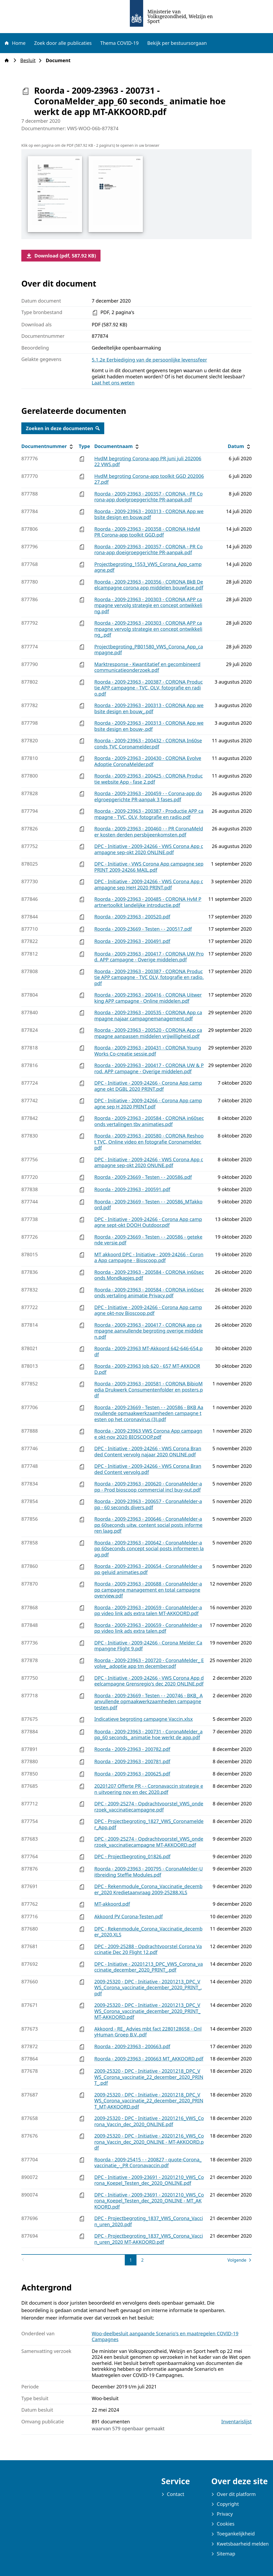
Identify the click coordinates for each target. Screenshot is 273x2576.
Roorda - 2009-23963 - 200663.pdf (132, 2046)
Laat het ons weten (113, 382)
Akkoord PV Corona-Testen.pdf (128, 1916)
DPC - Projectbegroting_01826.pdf (132, 1856)
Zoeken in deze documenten (63, 428)
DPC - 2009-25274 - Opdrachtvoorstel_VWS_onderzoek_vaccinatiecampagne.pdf (148, 1806)
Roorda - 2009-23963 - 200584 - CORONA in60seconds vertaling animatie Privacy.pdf (149, 1292)
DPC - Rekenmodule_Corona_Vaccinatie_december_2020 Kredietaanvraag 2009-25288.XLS (148, 1889)
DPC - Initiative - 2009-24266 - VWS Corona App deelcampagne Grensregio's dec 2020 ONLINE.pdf (149, 1681)
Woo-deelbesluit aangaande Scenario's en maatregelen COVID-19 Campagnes (165, 2336)
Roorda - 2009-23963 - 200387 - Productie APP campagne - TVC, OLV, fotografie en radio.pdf (148, 814)
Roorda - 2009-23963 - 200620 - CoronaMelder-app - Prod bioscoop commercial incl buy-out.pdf (148, 1486)
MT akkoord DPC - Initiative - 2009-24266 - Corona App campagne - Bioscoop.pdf (148, 1257)
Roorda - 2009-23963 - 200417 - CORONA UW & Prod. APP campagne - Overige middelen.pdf (149, 1068)
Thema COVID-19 (119, 43)
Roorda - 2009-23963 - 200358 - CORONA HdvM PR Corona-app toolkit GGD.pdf (147, 532)
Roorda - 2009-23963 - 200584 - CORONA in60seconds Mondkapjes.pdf (149, 1275)
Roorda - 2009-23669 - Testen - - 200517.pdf (143, 929)
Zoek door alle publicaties (63, 43)
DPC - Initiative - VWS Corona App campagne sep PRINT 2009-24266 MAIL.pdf (148, 867)
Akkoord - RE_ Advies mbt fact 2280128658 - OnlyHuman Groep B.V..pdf (148, 2032)
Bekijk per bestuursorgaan (177, 43)
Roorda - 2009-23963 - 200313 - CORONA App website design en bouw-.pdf (149, 726)
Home (15, 43)
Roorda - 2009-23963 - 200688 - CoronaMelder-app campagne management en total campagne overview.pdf (148, 1589)
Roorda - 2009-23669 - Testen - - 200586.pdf (143, 1177)
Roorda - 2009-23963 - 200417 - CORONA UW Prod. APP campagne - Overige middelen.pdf (149, 956)
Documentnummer (47, 446)
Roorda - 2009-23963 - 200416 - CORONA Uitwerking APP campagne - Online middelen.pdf (148, 998)
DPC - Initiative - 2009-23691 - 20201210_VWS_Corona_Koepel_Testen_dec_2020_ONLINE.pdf (149, 2180)
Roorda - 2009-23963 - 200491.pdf (132, 941)
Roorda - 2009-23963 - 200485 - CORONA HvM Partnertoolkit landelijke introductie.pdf (148, 902)
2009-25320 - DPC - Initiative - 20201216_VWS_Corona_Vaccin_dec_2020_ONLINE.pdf (149, 2121)
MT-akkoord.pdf (112, 1904)
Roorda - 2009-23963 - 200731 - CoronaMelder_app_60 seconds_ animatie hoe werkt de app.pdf (148, 1734)
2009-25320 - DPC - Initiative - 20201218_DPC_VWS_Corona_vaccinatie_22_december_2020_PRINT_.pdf (148, 2077)
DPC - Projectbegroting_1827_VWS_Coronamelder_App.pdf (149, 1824)
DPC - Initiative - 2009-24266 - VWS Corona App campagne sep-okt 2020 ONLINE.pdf (148, 849)
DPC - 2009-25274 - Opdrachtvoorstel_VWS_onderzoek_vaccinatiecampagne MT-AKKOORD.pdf (148, 1842)
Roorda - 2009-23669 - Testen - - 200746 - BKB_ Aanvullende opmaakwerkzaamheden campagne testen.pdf (148, 1701)
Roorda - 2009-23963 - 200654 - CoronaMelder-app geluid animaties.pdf (148, 1569)
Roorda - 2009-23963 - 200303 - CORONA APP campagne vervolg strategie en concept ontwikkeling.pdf (148, 605)
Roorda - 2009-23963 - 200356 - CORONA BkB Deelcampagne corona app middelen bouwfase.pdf (148, 584)
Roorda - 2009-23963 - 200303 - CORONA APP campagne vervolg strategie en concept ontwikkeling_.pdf (148, 629)
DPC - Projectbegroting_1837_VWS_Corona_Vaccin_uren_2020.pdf (148, 2221)
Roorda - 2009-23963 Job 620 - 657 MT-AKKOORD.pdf (147, 1369)
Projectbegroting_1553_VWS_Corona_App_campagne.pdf (148, 567)
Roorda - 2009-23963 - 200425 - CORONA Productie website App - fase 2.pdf (148, 778)
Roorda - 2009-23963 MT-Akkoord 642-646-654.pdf (148, 1351)
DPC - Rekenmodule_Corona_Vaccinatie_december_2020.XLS (148, 1931)
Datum (239, 446)
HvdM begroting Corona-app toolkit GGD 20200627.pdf (149, 479)
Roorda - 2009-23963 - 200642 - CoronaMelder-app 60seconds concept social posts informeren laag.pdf (149, 1548)
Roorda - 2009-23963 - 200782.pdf (132, 1749)
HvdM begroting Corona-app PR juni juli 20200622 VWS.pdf (148, 461)
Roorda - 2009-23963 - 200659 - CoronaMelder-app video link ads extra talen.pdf (148, 1628)
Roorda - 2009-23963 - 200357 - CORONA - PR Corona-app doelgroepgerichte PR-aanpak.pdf (148, 496)
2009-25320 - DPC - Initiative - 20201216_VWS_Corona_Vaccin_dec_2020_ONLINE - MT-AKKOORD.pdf (149, 2142)
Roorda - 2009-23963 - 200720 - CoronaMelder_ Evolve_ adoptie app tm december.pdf (149, 1663)
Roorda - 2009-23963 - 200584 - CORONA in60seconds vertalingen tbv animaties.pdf (149, 1121)
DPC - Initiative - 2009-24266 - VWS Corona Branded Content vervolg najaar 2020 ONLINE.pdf (147, 1451)
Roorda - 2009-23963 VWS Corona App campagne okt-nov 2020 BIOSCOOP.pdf (148, 1434)
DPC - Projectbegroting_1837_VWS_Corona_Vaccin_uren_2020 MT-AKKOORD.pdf (148, 2239)
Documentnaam (117, 446)
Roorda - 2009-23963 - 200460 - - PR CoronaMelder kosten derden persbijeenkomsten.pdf (148, 831)
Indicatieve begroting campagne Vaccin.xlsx (143, 1719)
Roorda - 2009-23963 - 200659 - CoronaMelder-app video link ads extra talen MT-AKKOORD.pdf (148, 1610)
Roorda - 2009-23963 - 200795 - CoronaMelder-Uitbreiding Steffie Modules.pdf (148, 1871)
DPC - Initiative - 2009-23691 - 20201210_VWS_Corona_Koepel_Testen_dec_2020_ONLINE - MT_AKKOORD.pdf (149, 2200)
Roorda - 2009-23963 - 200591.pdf (132, 1189)
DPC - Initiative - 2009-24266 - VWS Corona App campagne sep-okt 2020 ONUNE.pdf (148, 1162)
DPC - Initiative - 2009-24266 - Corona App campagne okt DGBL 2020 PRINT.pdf (148, 1086)
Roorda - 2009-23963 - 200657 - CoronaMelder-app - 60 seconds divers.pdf (148, 1504)
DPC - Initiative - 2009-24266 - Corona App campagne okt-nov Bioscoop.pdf (148, 1310)
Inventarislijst (236, 2422)
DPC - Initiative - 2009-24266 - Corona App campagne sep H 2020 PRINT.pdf (148, 1103)
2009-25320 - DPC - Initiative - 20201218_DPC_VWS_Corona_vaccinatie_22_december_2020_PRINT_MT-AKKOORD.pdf (148, 2100)
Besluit (29, 60)
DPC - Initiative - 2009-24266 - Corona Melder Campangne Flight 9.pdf (148, 1645)
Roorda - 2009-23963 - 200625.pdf (132, 1773)
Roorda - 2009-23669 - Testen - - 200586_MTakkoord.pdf (148, 1204)
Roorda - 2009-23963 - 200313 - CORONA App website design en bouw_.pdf (149, 708)
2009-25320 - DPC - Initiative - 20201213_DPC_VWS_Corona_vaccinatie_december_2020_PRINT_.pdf (148, 1987)
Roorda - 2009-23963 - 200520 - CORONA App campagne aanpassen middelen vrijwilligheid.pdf (148, 1033)
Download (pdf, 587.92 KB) (61, 255)
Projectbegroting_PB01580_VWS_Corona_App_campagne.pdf (148, 649)
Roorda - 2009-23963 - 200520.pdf (132, 916)
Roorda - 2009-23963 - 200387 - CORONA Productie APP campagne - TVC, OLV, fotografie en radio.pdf (148, 688)
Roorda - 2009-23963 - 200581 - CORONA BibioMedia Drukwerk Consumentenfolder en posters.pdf (148, 1389)
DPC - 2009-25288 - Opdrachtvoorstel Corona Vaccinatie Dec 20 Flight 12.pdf (148, 1949)
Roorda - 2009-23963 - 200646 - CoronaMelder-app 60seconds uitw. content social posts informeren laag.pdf (148, 1525)
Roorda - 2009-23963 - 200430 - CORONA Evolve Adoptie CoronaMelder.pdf (147, 761)
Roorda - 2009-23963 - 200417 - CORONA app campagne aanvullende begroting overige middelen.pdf (148, 1331)
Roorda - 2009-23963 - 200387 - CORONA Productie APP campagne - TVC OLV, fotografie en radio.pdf (149, 977)
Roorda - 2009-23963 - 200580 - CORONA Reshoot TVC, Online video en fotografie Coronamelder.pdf (149, 1141)
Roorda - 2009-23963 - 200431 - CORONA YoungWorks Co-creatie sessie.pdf (147, 1050)
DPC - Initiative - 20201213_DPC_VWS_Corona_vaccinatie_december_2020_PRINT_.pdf (148, 1967)
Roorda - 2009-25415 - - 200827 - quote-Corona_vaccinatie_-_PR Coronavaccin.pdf (148, 2162)
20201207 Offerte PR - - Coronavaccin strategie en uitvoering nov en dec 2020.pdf (148, 1789)
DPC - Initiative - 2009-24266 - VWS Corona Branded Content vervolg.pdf (147, 1469)
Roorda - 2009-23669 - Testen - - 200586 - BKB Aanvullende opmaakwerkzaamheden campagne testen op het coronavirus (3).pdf (148, 1413)
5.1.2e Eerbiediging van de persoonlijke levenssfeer (149, 359)
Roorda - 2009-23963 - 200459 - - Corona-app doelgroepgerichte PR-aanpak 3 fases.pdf (148, 796)
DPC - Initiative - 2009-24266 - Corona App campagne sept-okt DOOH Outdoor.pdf (148, 1222)
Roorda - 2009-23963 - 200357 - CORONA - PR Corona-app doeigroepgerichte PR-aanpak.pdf (148, 549)
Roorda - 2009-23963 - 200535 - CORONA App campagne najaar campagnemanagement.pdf (148, 1015)
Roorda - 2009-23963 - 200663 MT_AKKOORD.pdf (148, 2058)
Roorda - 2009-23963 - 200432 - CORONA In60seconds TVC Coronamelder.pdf (148, 743)
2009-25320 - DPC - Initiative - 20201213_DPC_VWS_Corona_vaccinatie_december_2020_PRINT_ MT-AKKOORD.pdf (147, 2011)
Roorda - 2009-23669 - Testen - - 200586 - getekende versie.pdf (148, 1240)
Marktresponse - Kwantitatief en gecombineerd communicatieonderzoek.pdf (147, 667)
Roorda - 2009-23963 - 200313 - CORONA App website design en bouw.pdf (149, 514)
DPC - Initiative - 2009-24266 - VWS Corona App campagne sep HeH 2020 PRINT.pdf (148, 884)
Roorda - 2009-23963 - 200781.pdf (132, 1761)
